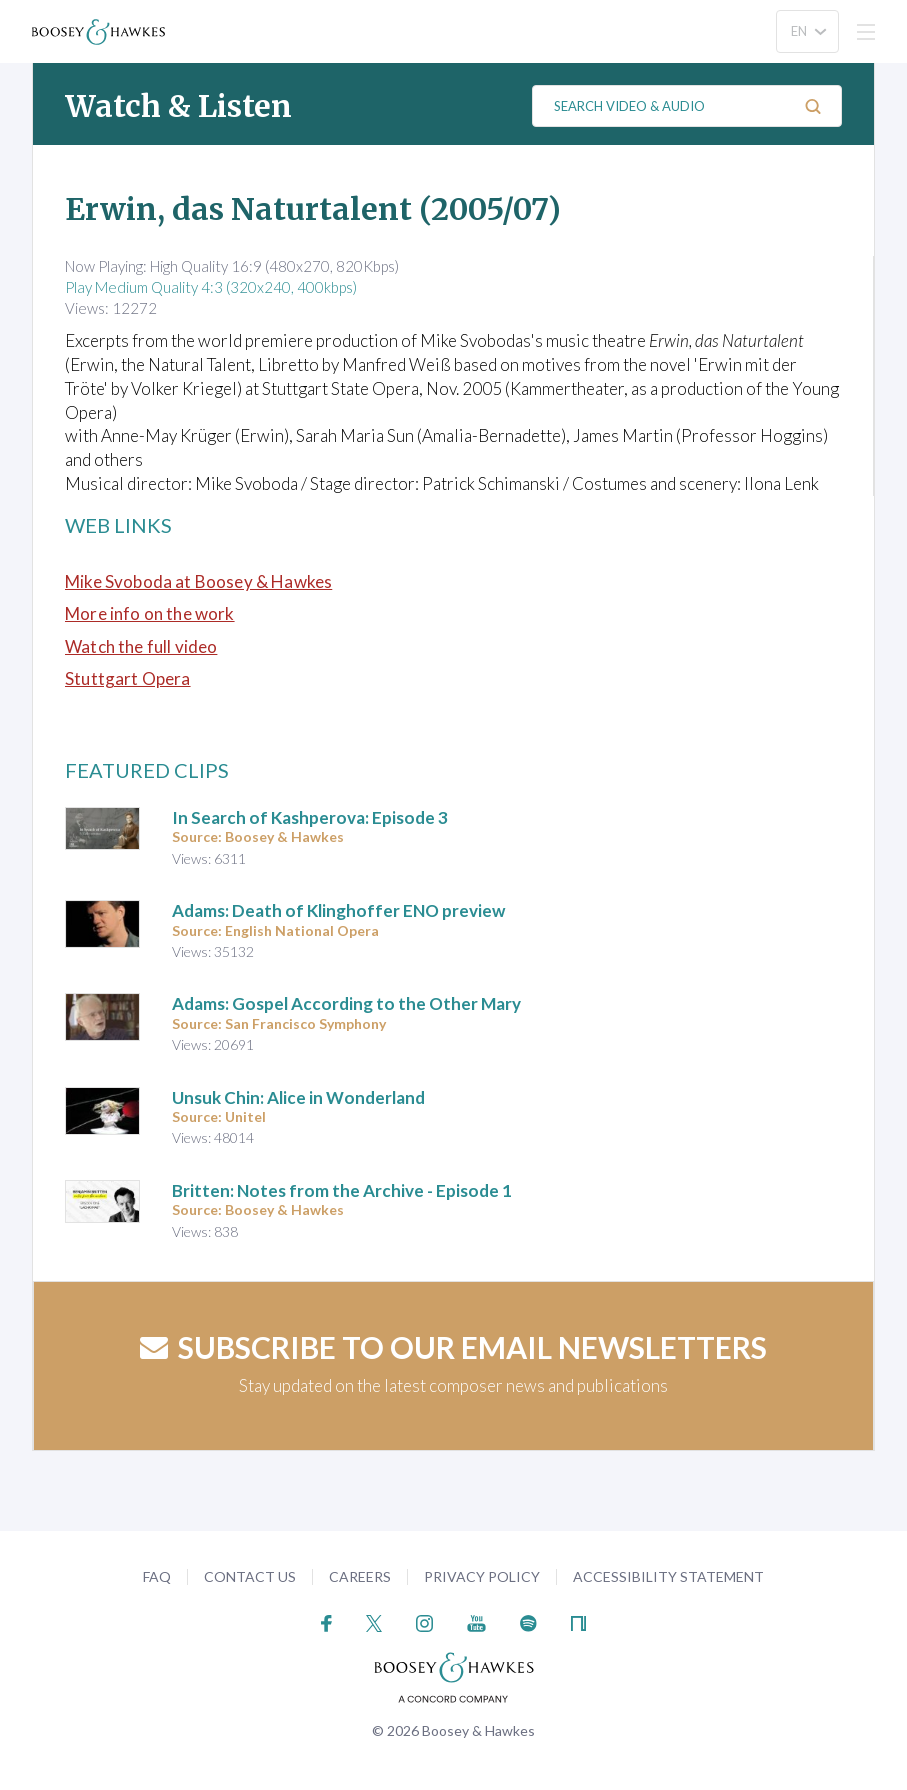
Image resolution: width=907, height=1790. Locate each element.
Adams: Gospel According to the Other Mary (346, 1003)
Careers (360, 1576)
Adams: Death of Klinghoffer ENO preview (338, 910)
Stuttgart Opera (128, 678)
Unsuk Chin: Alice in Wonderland (298, 1097)
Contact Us (250, 1576)
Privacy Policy (482, 1576)
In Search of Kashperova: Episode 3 (310, 817)
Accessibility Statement (668, 1576)
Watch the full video (141, 646)
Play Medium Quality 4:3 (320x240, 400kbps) (211, 287)
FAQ (157, 1576)
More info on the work (150, 613)
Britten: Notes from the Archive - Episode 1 (342, 1190)
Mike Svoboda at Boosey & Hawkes (198, 581)
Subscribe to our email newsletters (453, 1347)
